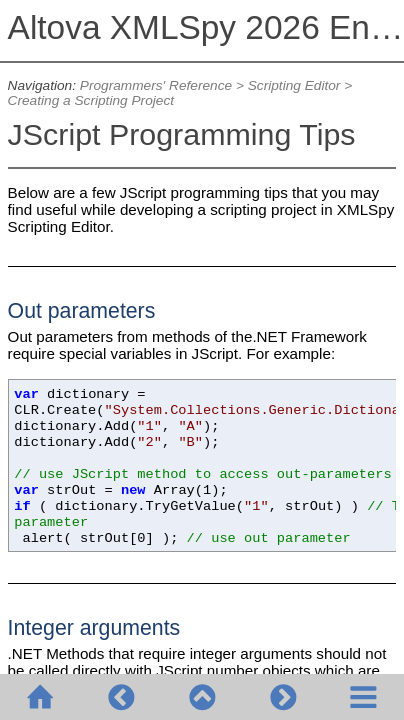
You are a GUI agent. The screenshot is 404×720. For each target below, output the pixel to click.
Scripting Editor (294, 85)
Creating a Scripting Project (91, 100)
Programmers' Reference (156, 85)
